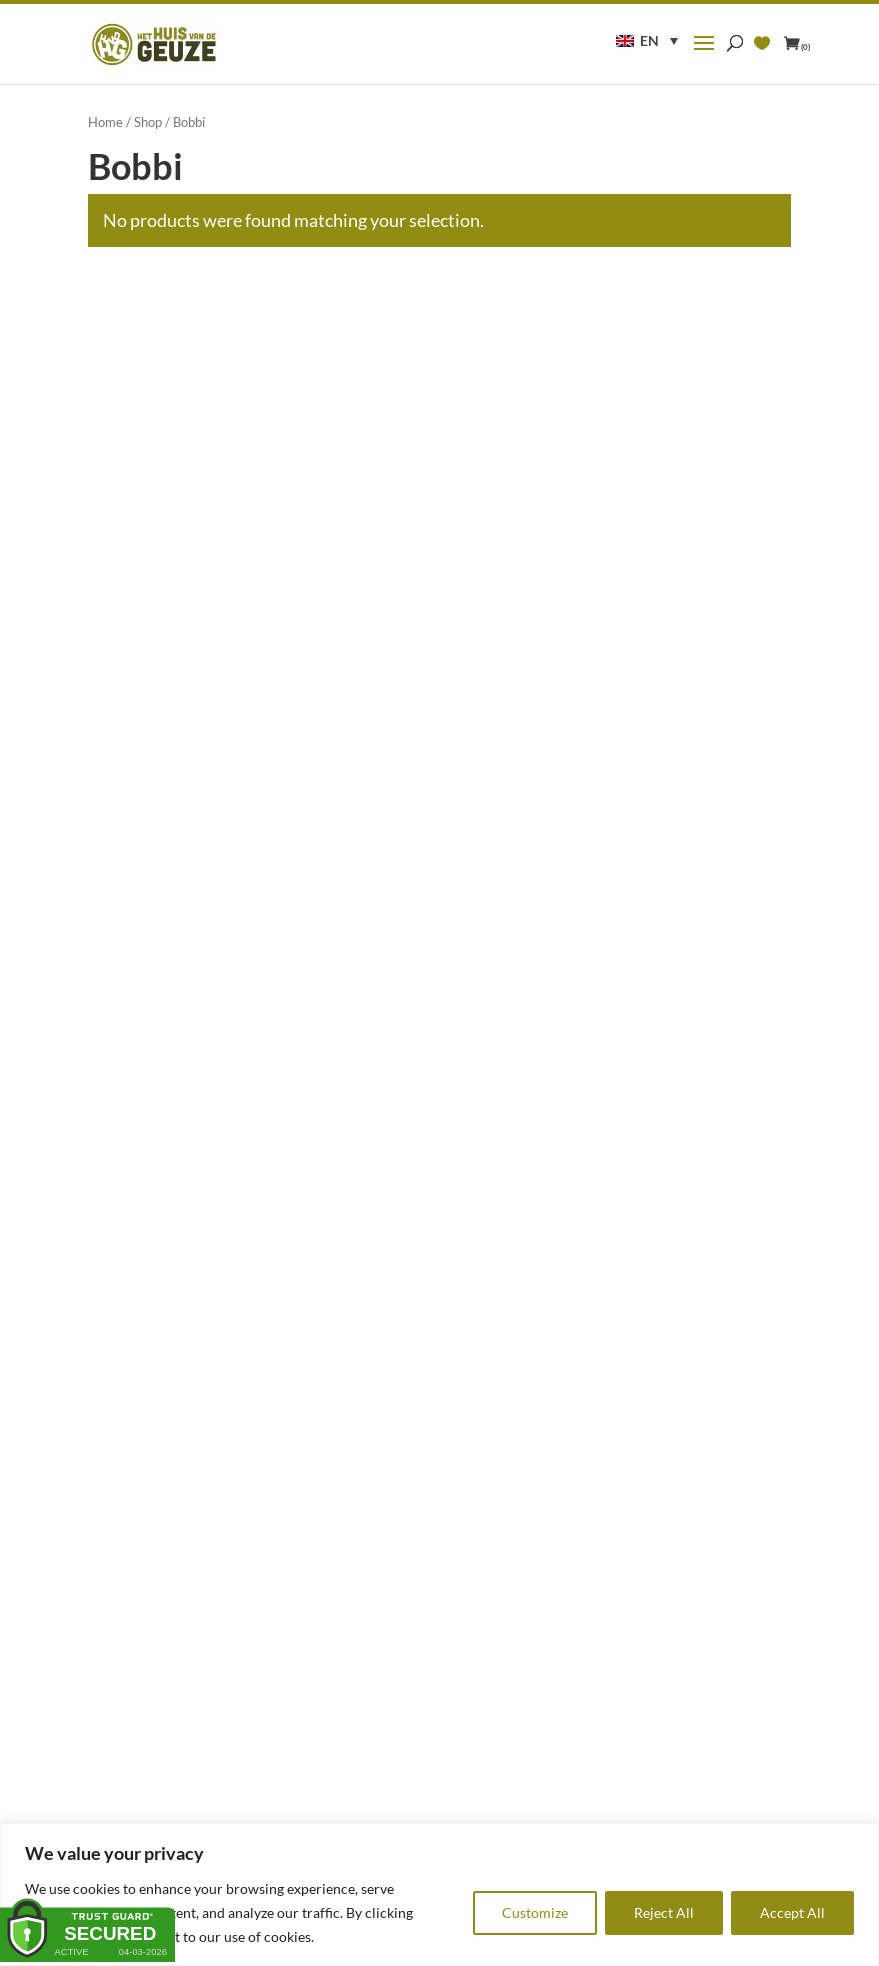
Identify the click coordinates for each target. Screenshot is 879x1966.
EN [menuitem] (649, 40)
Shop (148, 122)
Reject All (664, 1912)
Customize (535, 1912)
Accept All (792, 1912)
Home (105, 122)
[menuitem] (647, 40)
